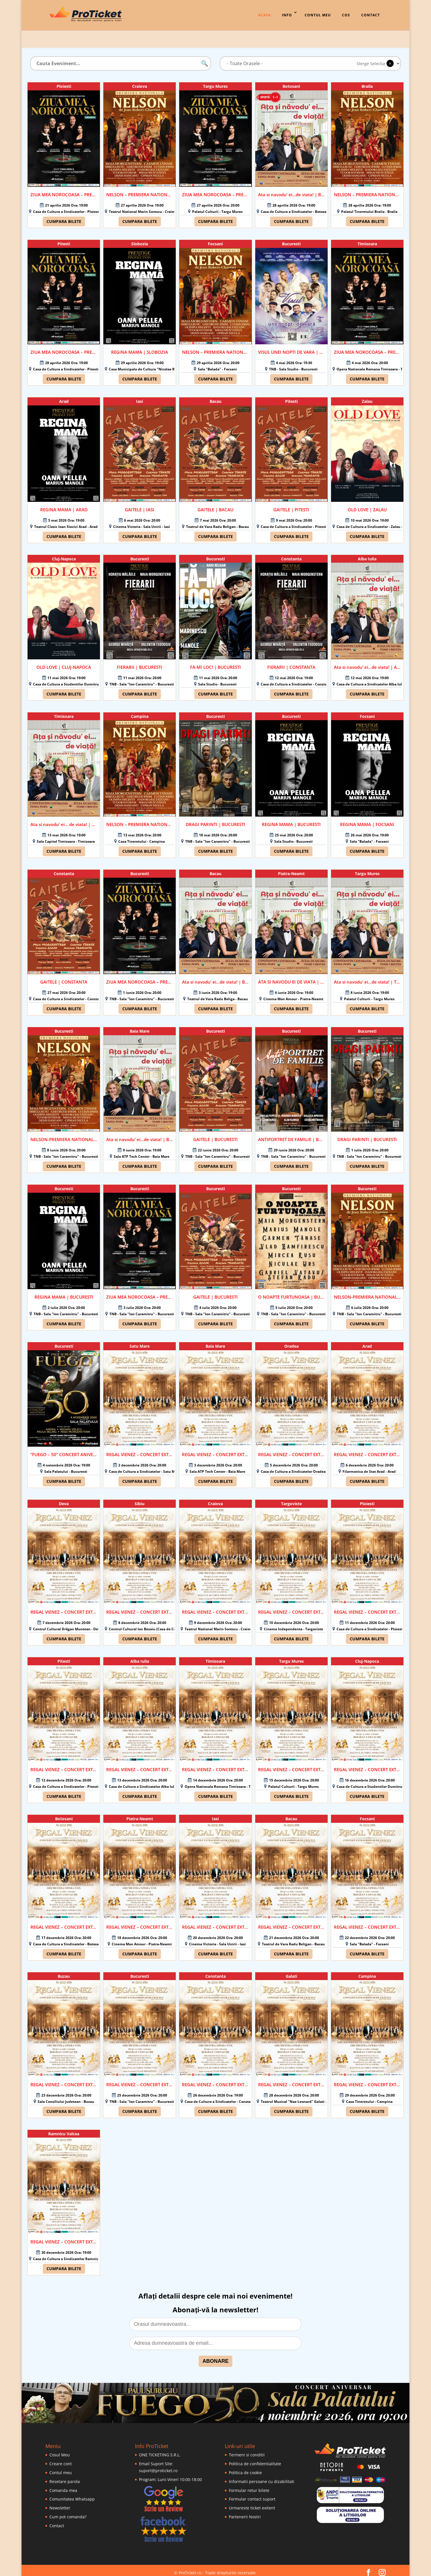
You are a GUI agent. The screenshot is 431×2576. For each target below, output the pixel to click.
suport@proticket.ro (158, 2466)
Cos (346, 15)
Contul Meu (318, 15)
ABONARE (215, 2356)
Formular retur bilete (249, 2485)
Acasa (264, 15)
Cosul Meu (59, 2450)
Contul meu (60, 2468)
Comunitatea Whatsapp (72, 2494)
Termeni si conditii (247, 2450)
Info (287, 15)
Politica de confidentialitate (255, 2459)
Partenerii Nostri (245, 2512)
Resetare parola (64, 2477)
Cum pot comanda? (67, 2512)
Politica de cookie (245, 2468)
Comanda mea (63, 2485)
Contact (370, 15)
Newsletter (59, 2503)
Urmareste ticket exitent (252, 2503)
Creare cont (60, 2459)
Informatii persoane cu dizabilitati (261, 2477)
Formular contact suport (252, 2494)
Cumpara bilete (64, 216)
